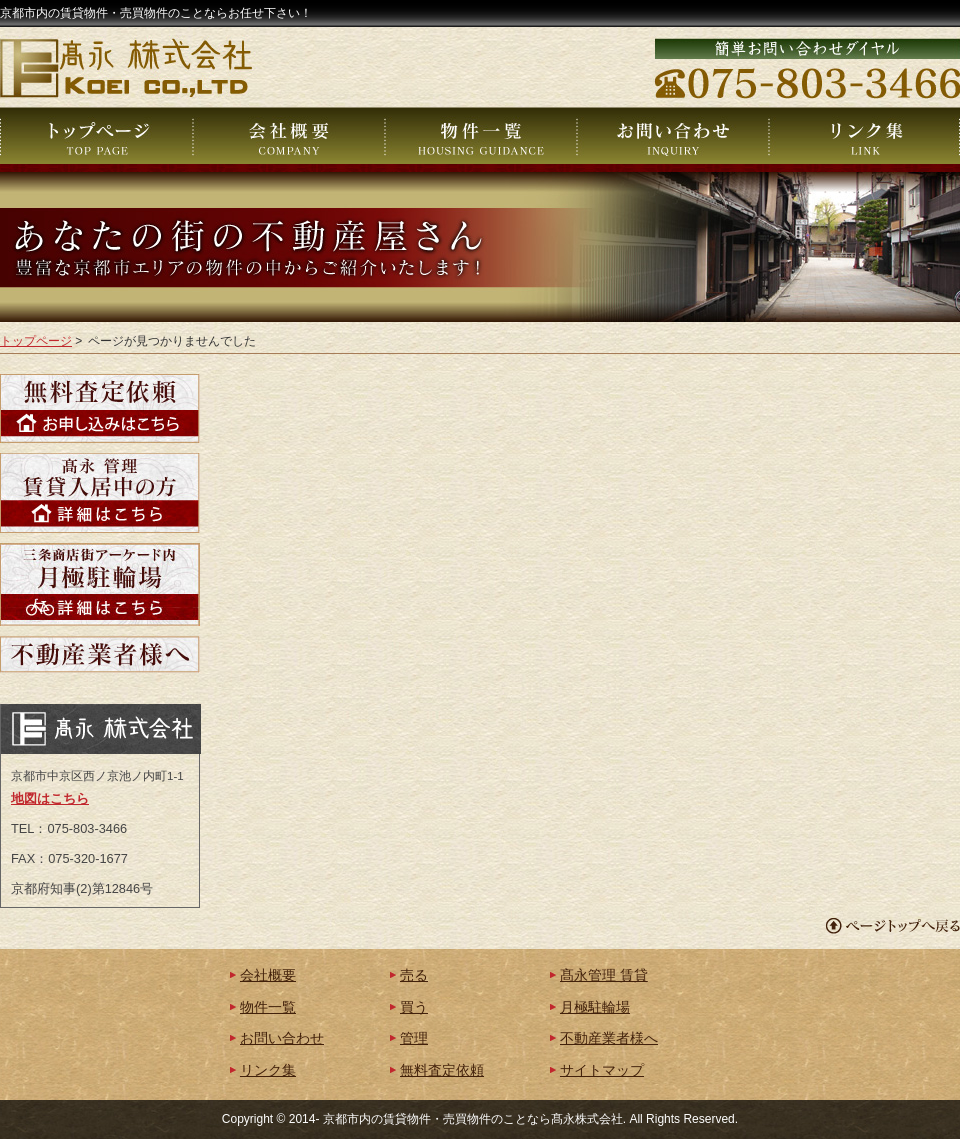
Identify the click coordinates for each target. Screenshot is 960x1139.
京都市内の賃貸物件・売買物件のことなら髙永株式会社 (473, 1119)
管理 (414, 1038)
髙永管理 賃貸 (604, 975)
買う (414, 1007)
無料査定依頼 (442, 1070)
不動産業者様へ (609, 1038)
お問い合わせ (282, 1038)
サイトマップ (602, 1070)
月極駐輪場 (595, 1007)
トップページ (36, 341)
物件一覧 (268, 1007)
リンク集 (268, 1070)
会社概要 (268, 975)
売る (414, 975)
